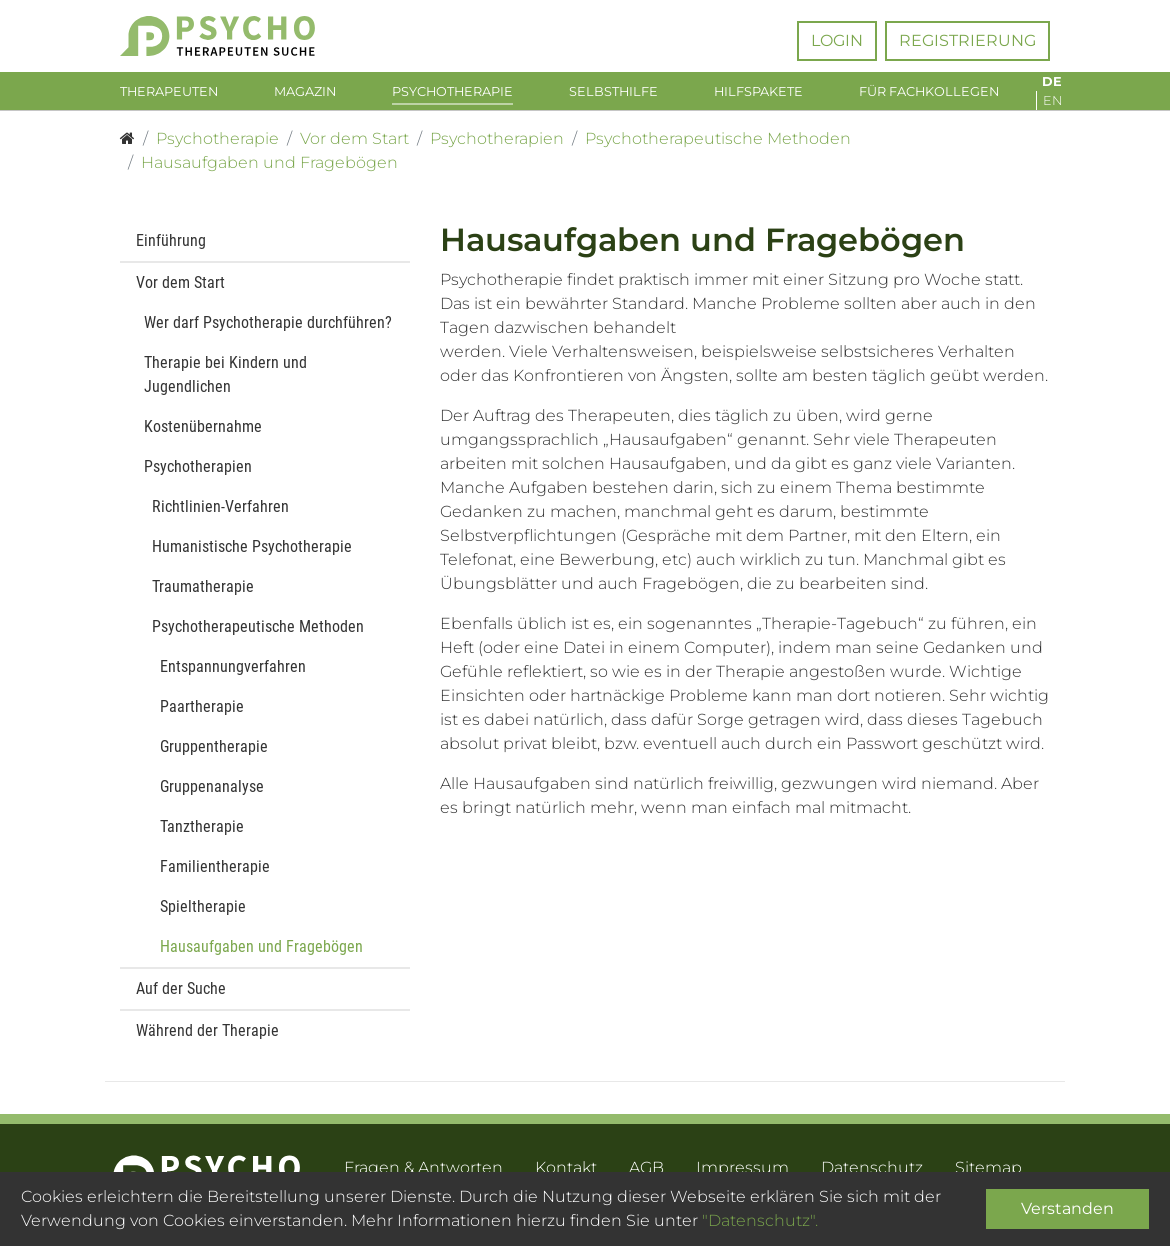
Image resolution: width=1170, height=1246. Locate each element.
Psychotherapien (198, 476)
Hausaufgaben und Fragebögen (261, 956)
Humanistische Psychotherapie (252, 556)
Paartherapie (202, 716)
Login (837, 40)
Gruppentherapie (214, 756)
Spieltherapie (203, 916)
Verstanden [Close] (1067, 1208)
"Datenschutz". (760, 1220)
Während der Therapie (207, 1040)
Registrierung (967, 40)
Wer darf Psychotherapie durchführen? (268, 332)
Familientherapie (215, 876)
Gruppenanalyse (212, 796)
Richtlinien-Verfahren (220, 516)
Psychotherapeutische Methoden (258, 636)
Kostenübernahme (203, 436)
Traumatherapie (203, 596)
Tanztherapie (202, 836)
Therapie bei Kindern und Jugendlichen (225, 384)
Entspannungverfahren (233, 676)
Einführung (171, 250)
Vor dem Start (180, 292)
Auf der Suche (181, 998)
